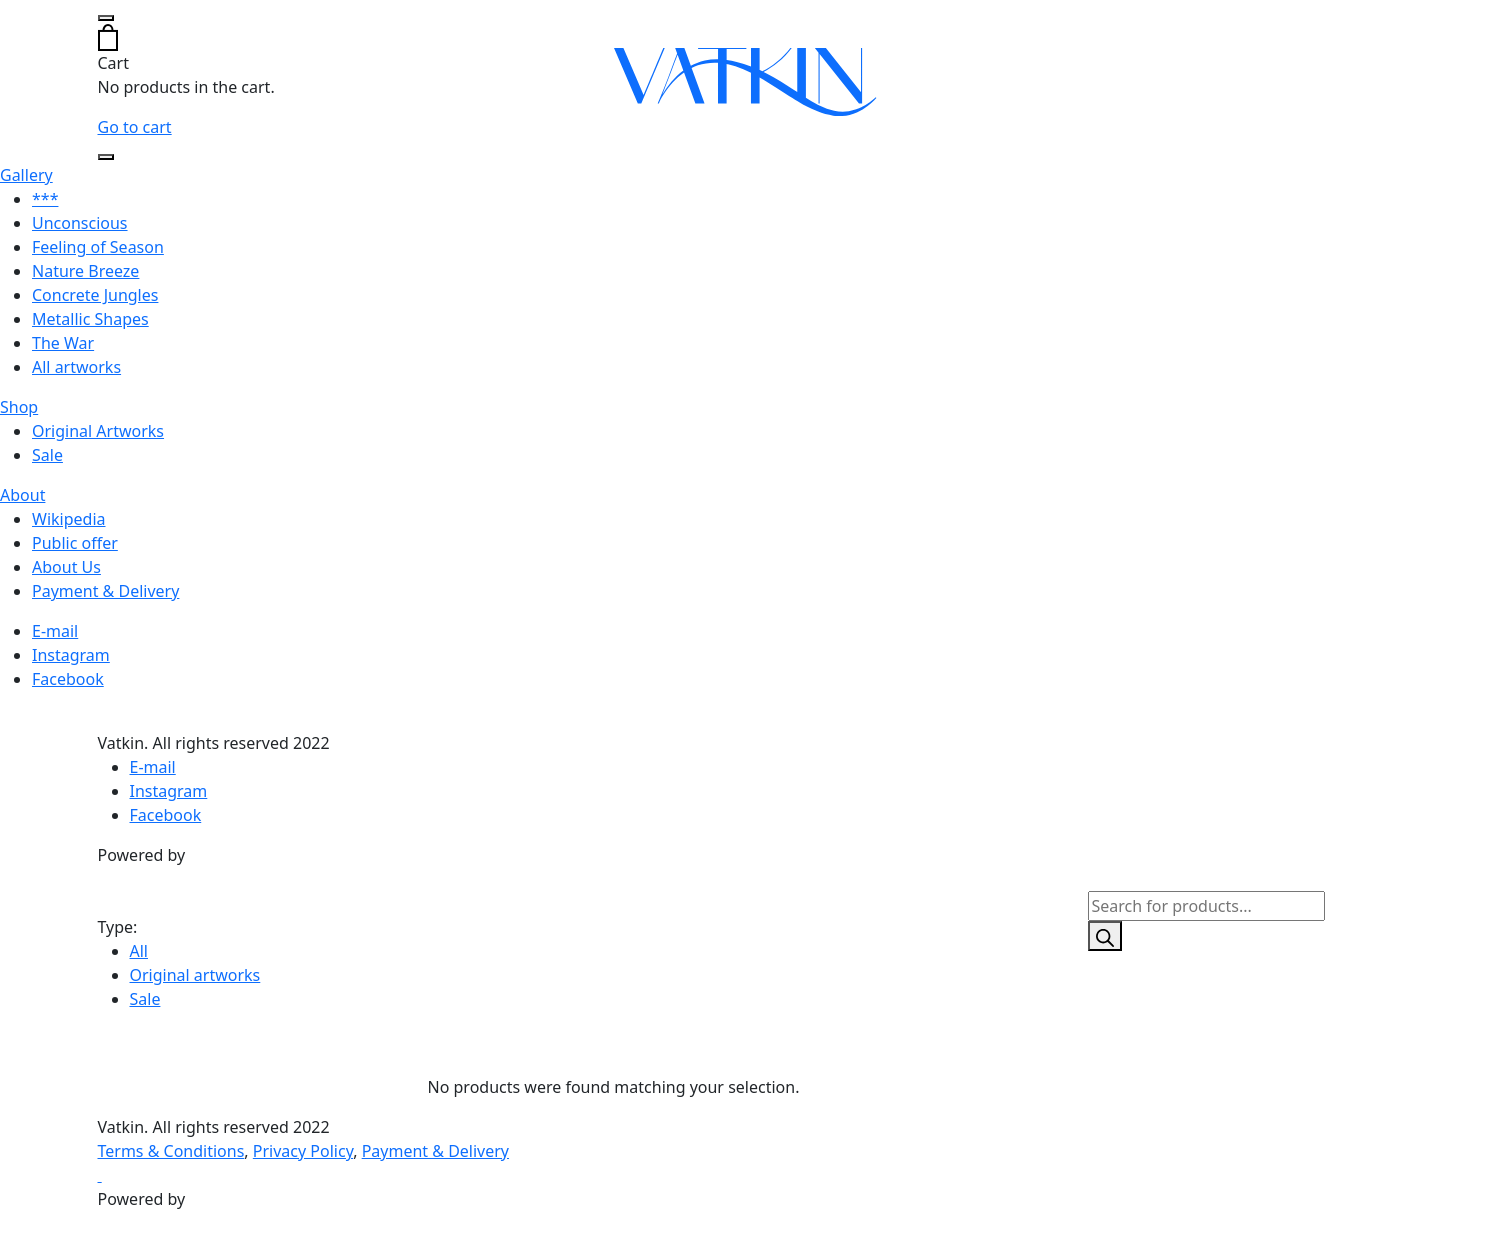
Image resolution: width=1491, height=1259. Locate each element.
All (139, 951)
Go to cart (135, 127)
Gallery (26, 175)
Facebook (68, 679)
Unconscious (80, 223)
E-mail (55, 631)
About (22, 495)
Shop (19, 407)
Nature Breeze (85, 271)
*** (45, 199)
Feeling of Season (98, 247)
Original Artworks (98, 431)
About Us (66, 567)
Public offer (75, 543)
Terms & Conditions (171, 1151)
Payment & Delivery (105, 591)
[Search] (1105, 936)
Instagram (71, 655)
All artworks (76, 367)
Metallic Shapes (90, 319)
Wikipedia (69, 519)
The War (63, 343)
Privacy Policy (303, 1151)
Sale (47, 455)
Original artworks (195, 975)
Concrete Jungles (95, 295)
